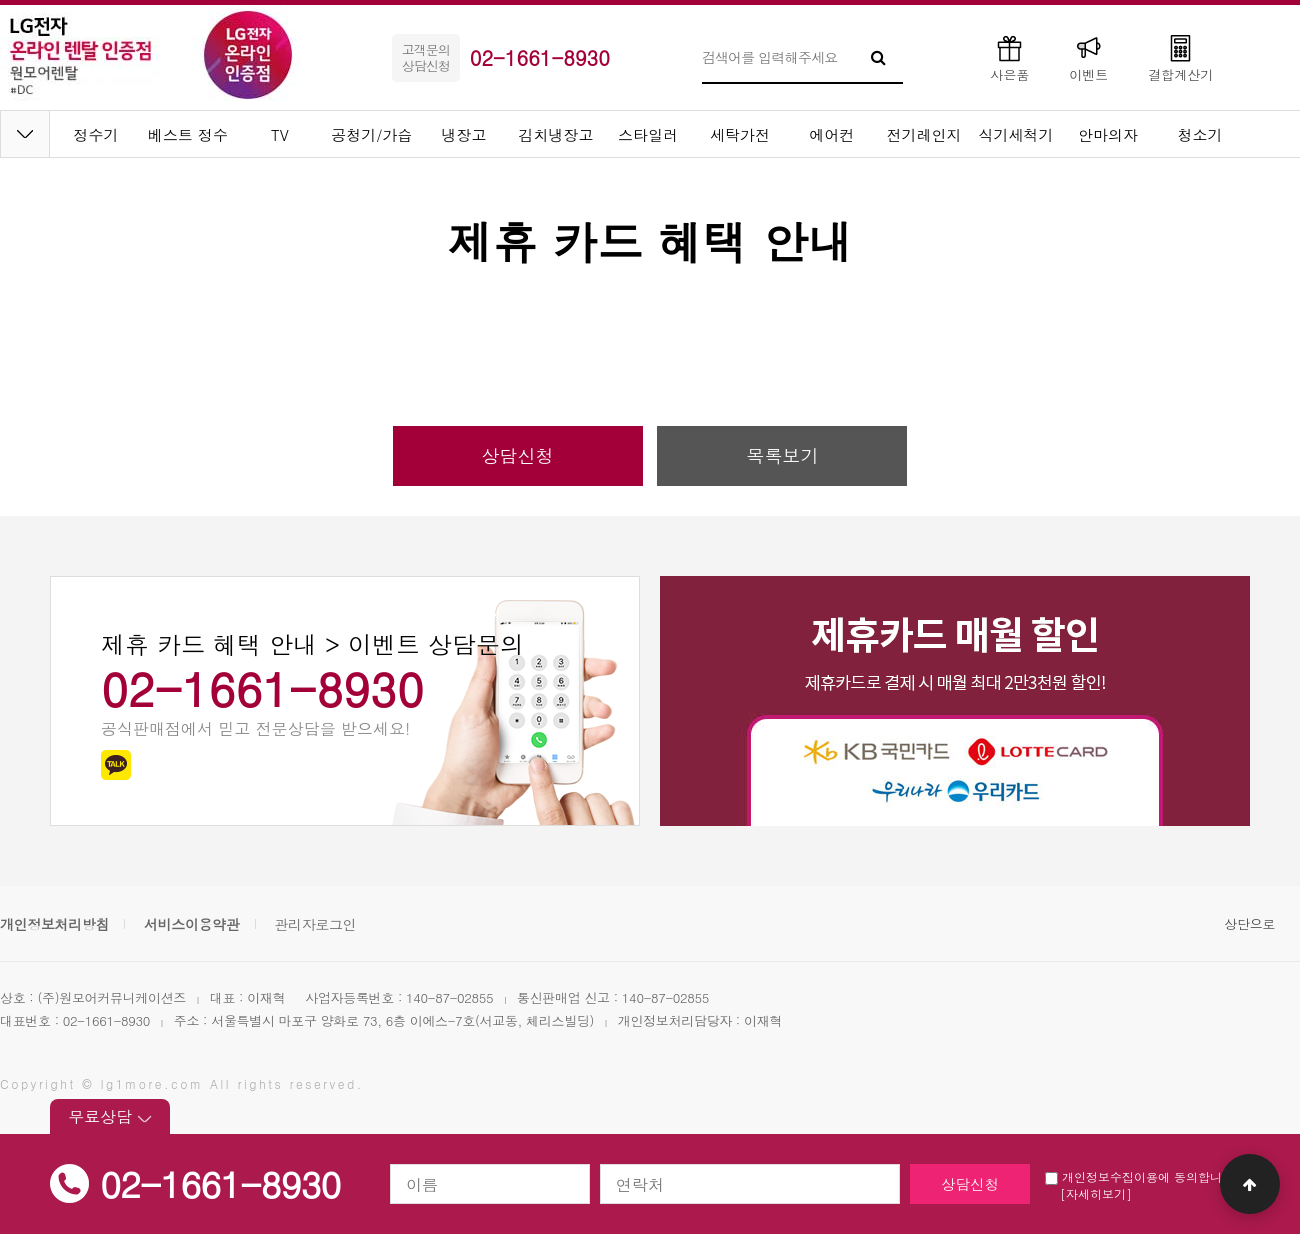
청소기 (1200, 134)
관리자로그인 (315, 924)
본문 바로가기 (0, 0)
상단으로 (1249, 923)
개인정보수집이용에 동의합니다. (1142, 1176)
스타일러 (648, 134)
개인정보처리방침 (54, 924)
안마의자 (1108, 134)
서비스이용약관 (192, 924)
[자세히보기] (1096, 1193)
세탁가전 (740, 134)
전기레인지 (924, 134)
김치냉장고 (556, 134)
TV (280, 134)
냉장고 (464, 134)
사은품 (1009, 57)
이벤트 (1088, 57)
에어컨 (832, 134)
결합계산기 (1180, 57)
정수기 (96, 134)
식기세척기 (1016, 134)
